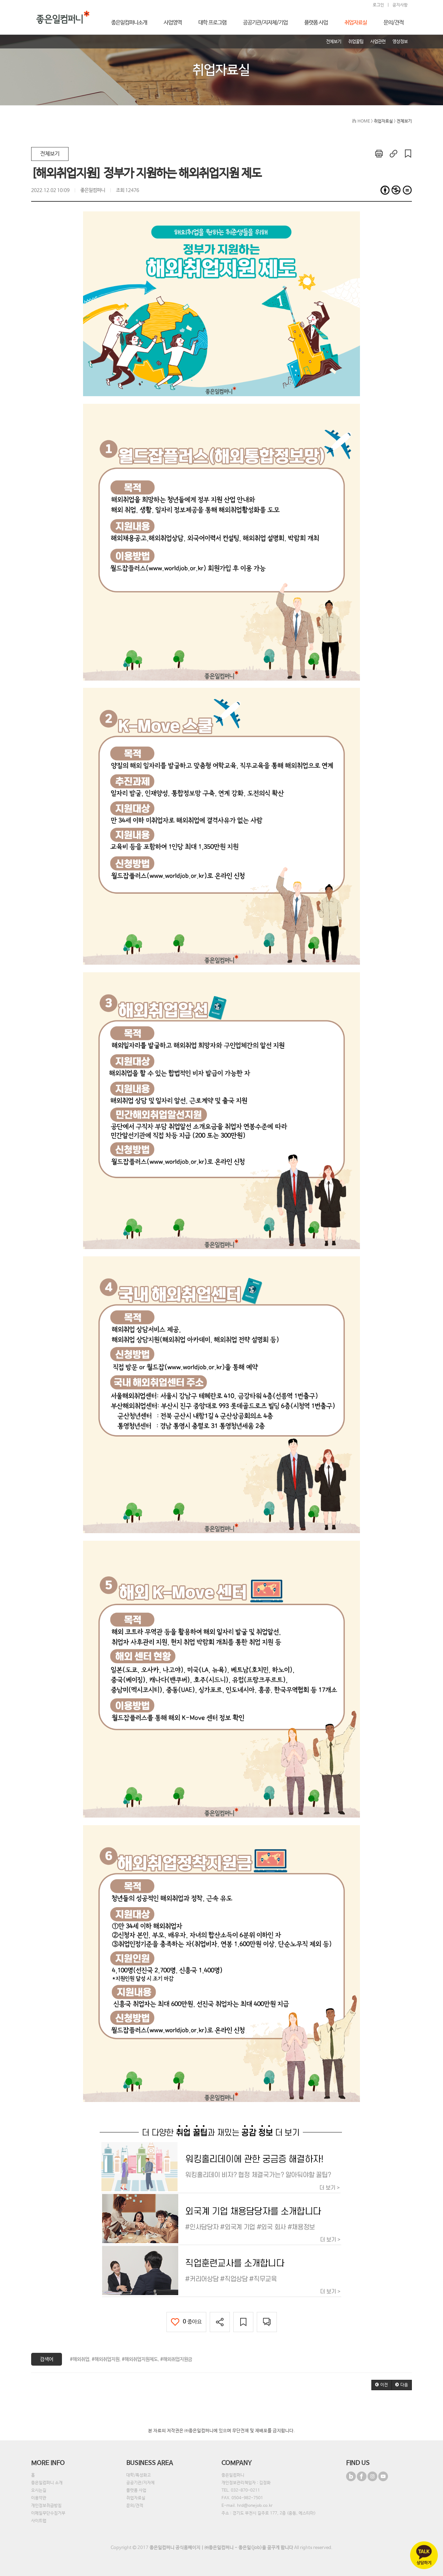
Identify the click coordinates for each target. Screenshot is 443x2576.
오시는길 (38, 2490)
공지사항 (400, 5)
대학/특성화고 (138, 2475)
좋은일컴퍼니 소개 (47, 2483)
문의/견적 (134, 2505)
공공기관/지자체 (140, 2483)
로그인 (378, 5)
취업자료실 (135, 2498)
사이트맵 (38, 2521)
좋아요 (186, 2322)
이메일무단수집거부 (48, 2513)
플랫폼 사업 (136, 2490)
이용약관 (38, 2498)
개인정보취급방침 (46, 2505)
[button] (381, 2385)
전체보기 (50, 154)
